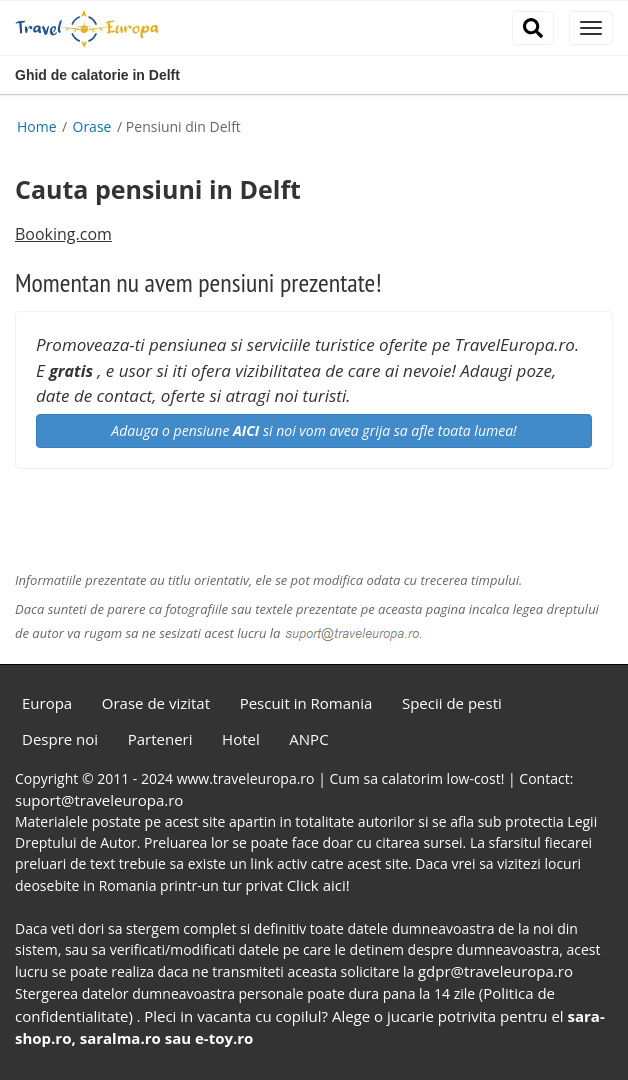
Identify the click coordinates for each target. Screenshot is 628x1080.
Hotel (241, 739)
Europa (47, 703)
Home (37, 126)
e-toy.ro (224, 1038)
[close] (591, 28)
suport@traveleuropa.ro (99, 800)
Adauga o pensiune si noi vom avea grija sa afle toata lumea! (313, 430)
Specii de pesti (452, 703)
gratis (71, 371)
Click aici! (318, 885)
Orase (94, 126)
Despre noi (60, 739)
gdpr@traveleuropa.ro (495, 971)
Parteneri (160, 739)
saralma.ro (120, 1038)
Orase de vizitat (156, 703)
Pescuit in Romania (306, 703)
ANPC (308, 739)
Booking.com (63, 234)
